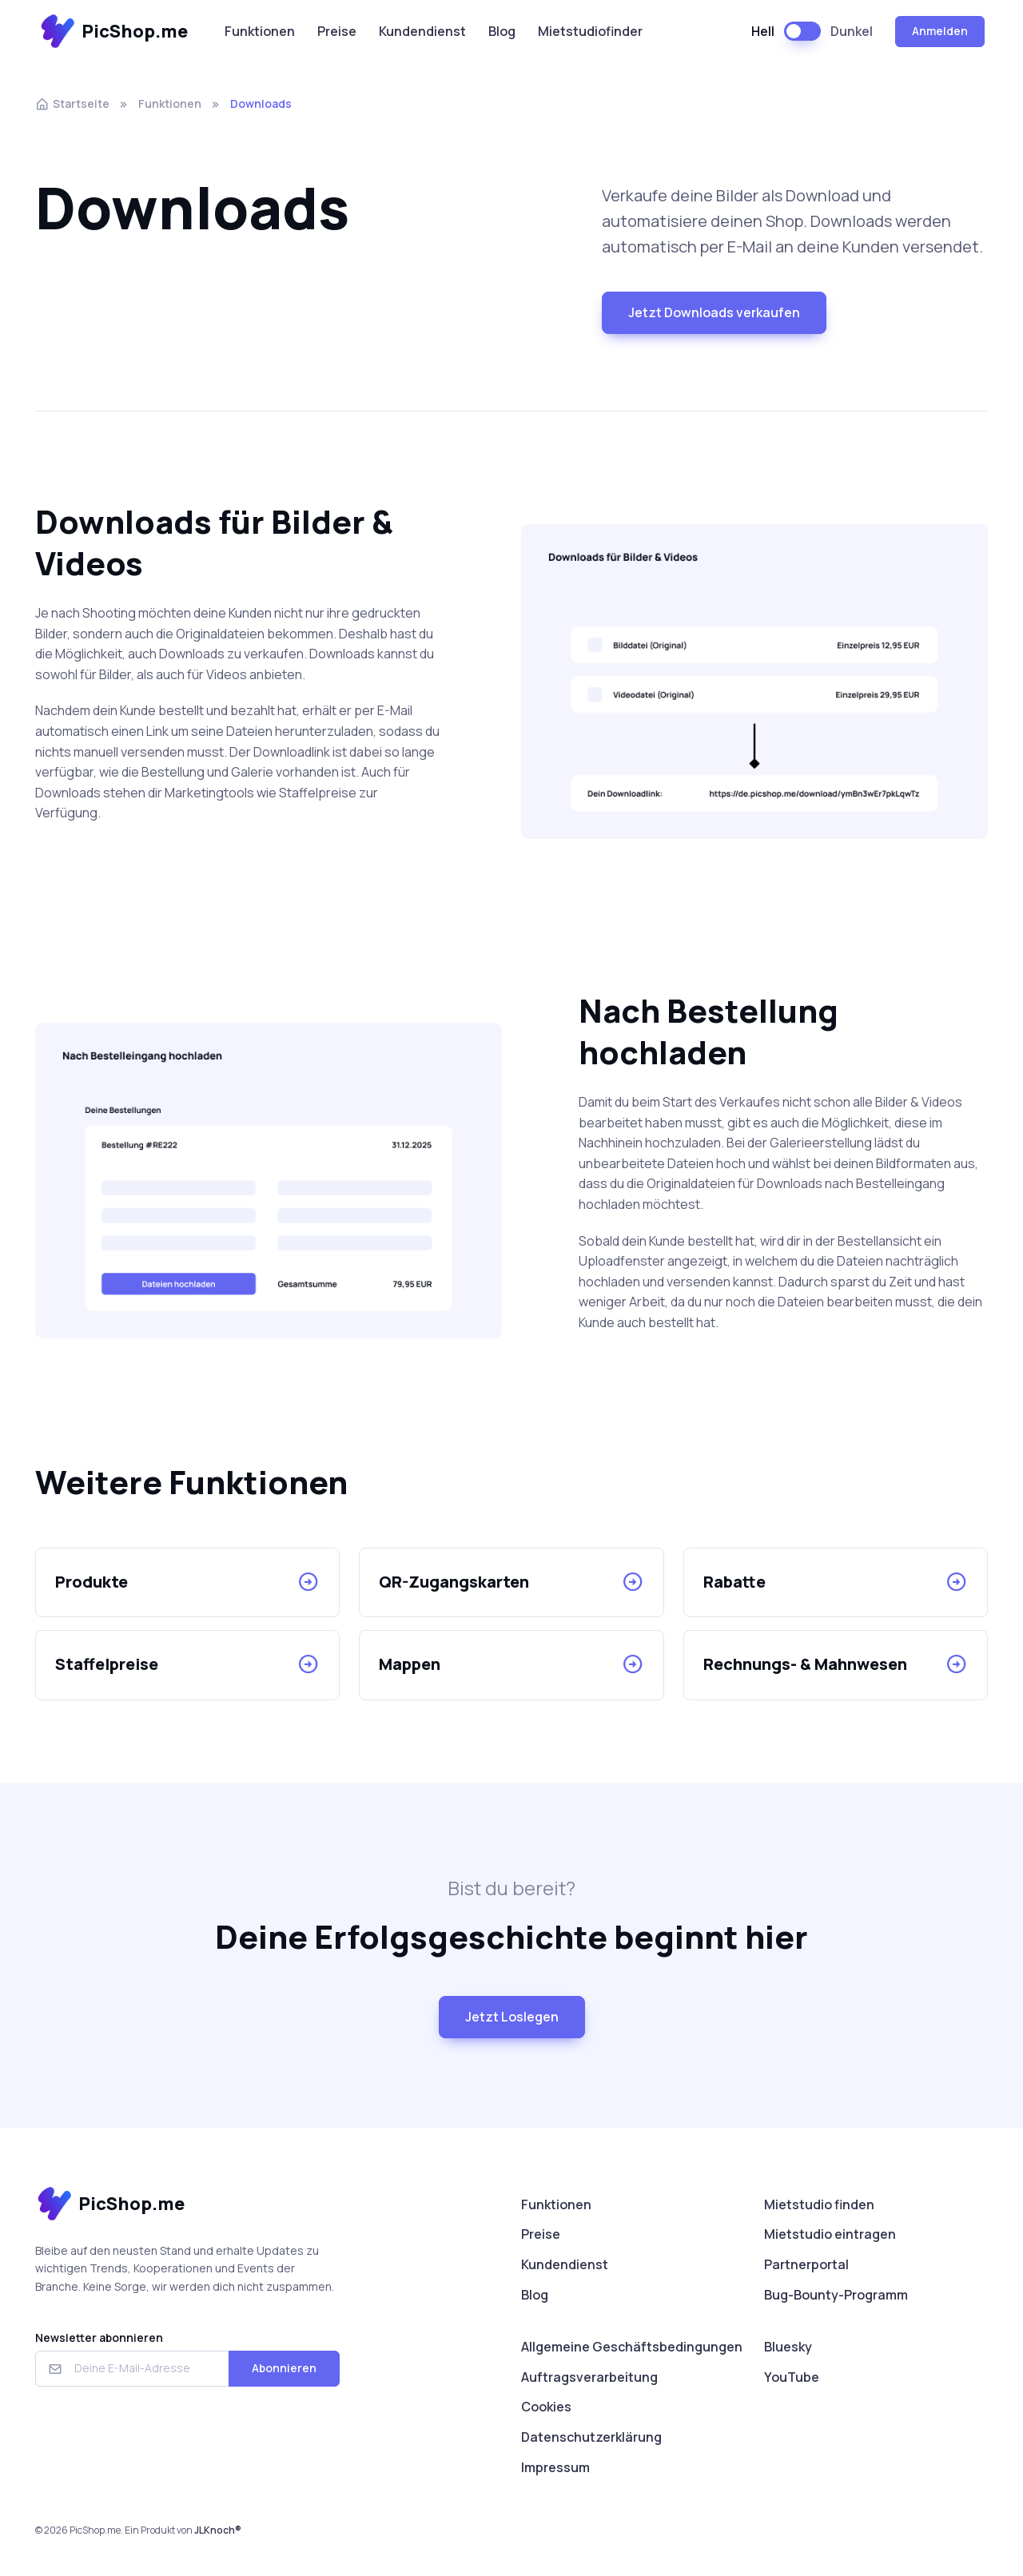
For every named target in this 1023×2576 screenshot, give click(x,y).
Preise (336, 31)
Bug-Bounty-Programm (836, 2295)
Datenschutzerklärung (591, 2437)
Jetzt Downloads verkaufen (714, 312)
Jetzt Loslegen (512, 2016)
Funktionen (260, 31)
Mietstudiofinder (590, 31)
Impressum (555, 2467)
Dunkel (851, 31)
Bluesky (788, 2346)
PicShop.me (113, 31)
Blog (501, 31)
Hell (762, 31)
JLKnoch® (217, 2530)
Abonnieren (284, 2367)
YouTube (791, 2377)
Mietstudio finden (819, 2204)
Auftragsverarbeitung (589, 2377)
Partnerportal (806, 2264)
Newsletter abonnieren (99, 2337)
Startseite (72, 103)
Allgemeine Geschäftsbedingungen (631, 2346)
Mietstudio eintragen (830, 2234)
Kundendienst (422, 31)
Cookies (546, 2406)
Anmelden (940, 30)
